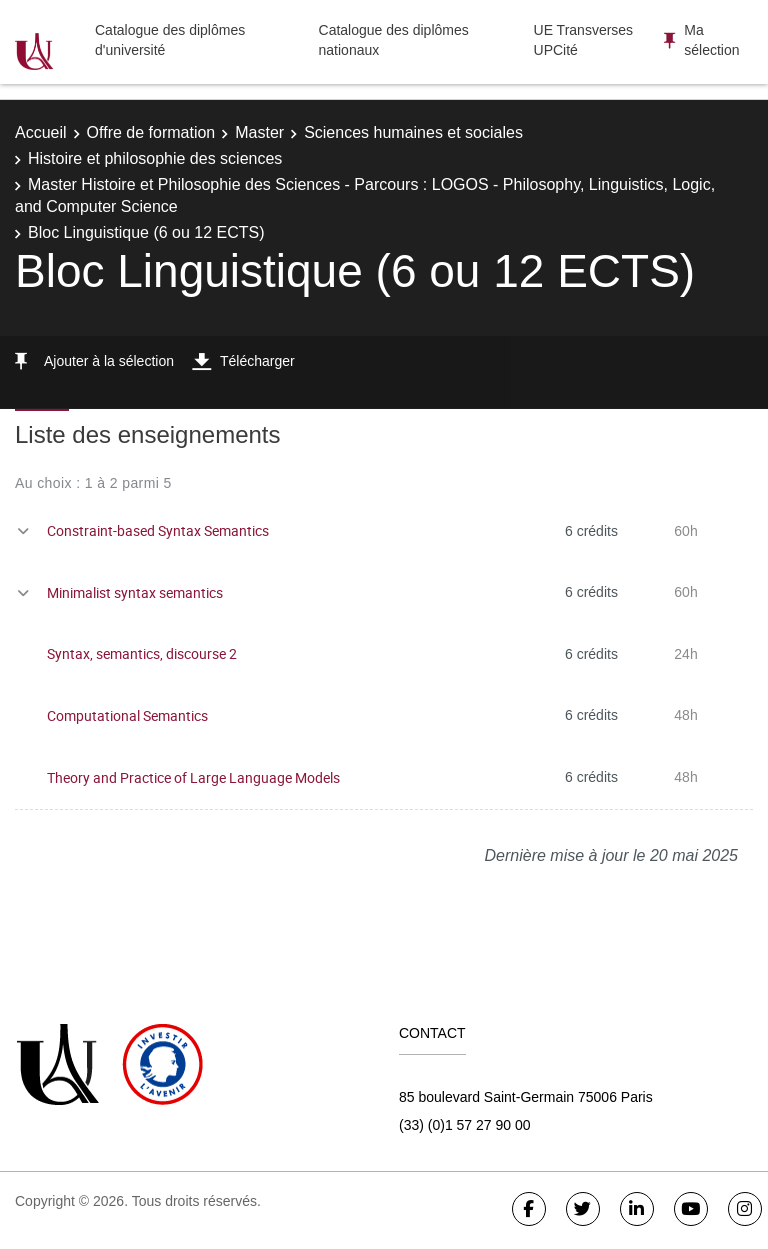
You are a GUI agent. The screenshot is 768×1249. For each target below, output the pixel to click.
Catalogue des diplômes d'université (170, 40)
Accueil (41, 132)
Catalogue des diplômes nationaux (394, 40)
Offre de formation (151, 132)
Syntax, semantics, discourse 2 (142, 653)
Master (259, 132)
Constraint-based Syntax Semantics (158, 530)
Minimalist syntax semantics (135, 592)
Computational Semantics (127, 715)
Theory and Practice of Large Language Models (193, 777)
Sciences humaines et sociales (413, 132)
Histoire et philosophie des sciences (155, 158)
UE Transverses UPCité (584, 40)
